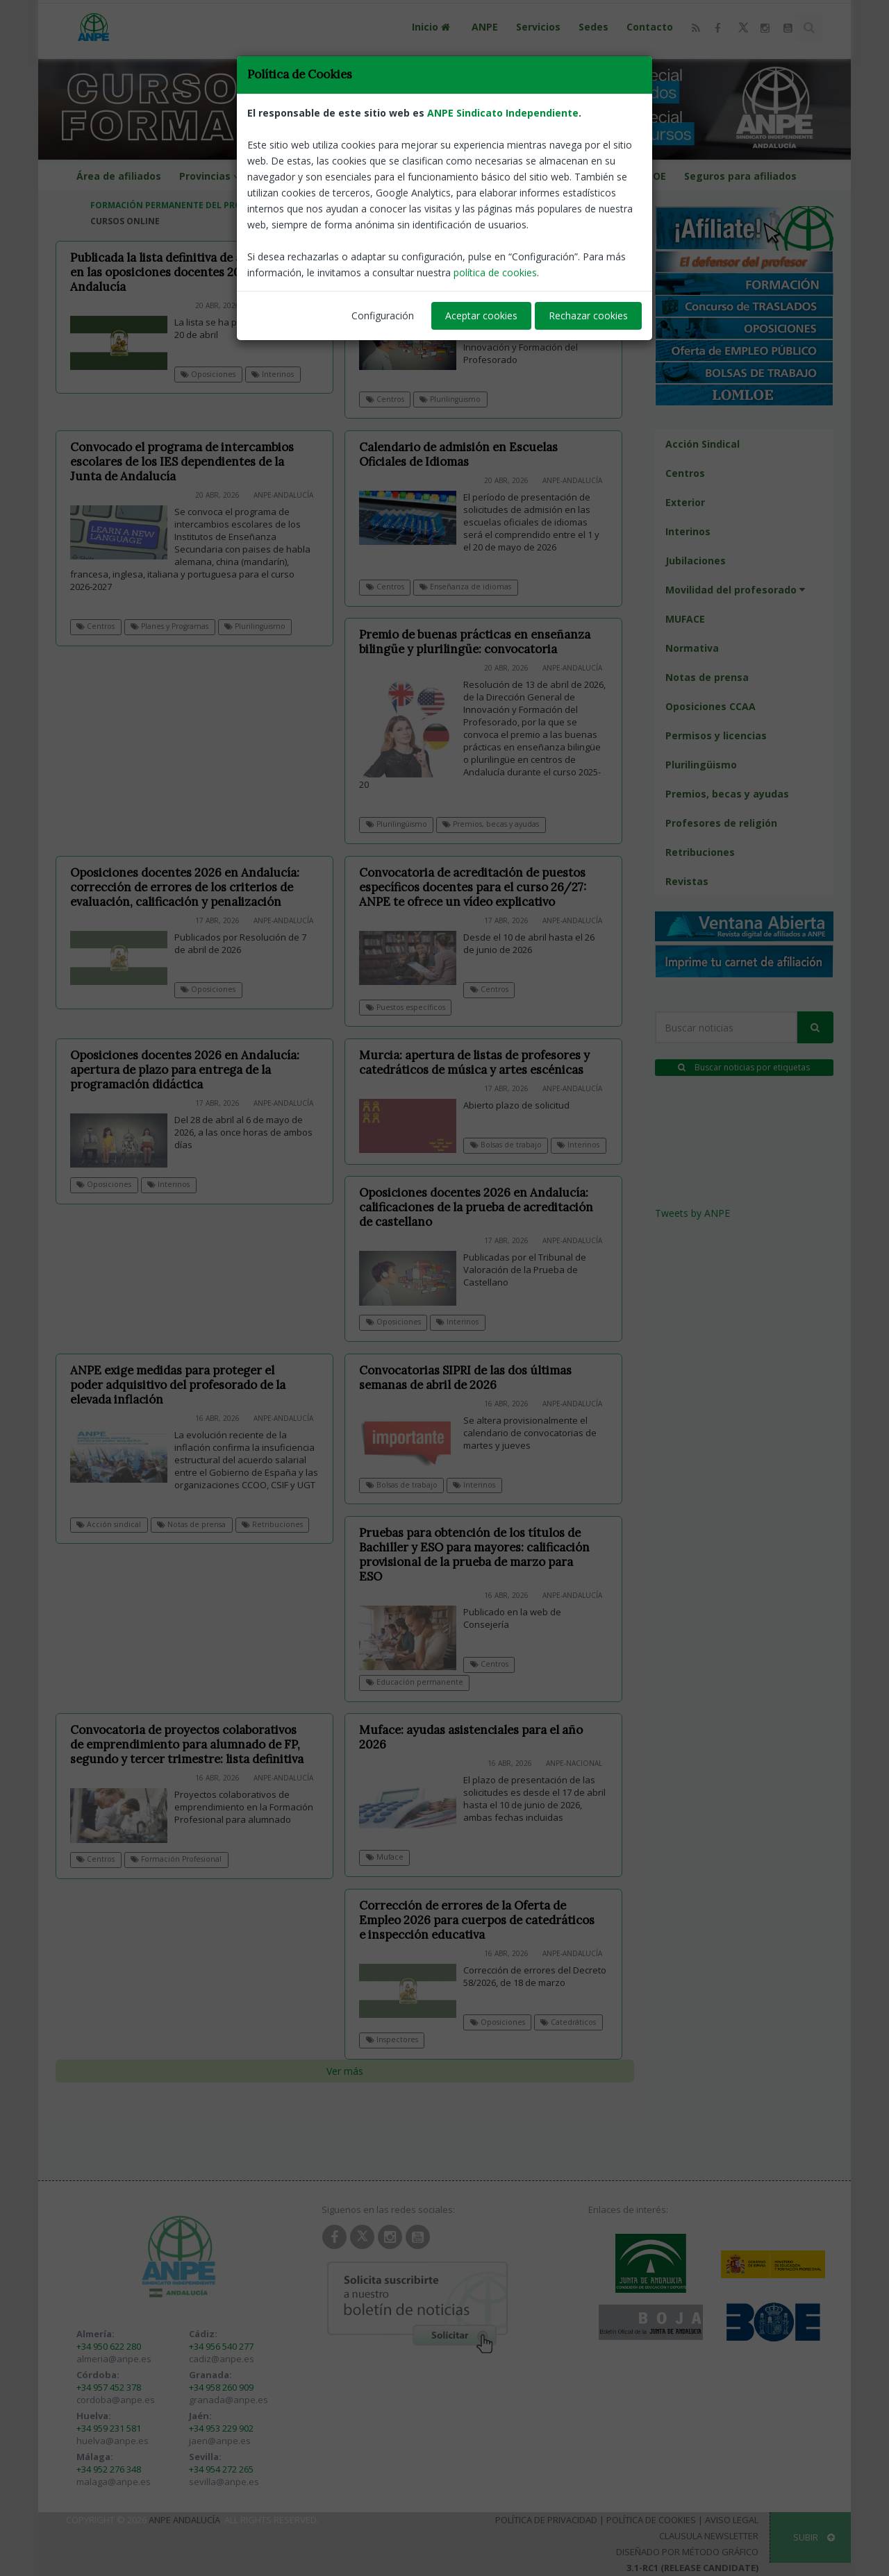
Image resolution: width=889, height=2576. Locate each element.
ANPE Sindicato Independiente (503, 112)
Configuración (382, 315)
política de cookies (495, 272)
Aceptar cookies (481, 315)
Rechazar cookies (588, 315)
